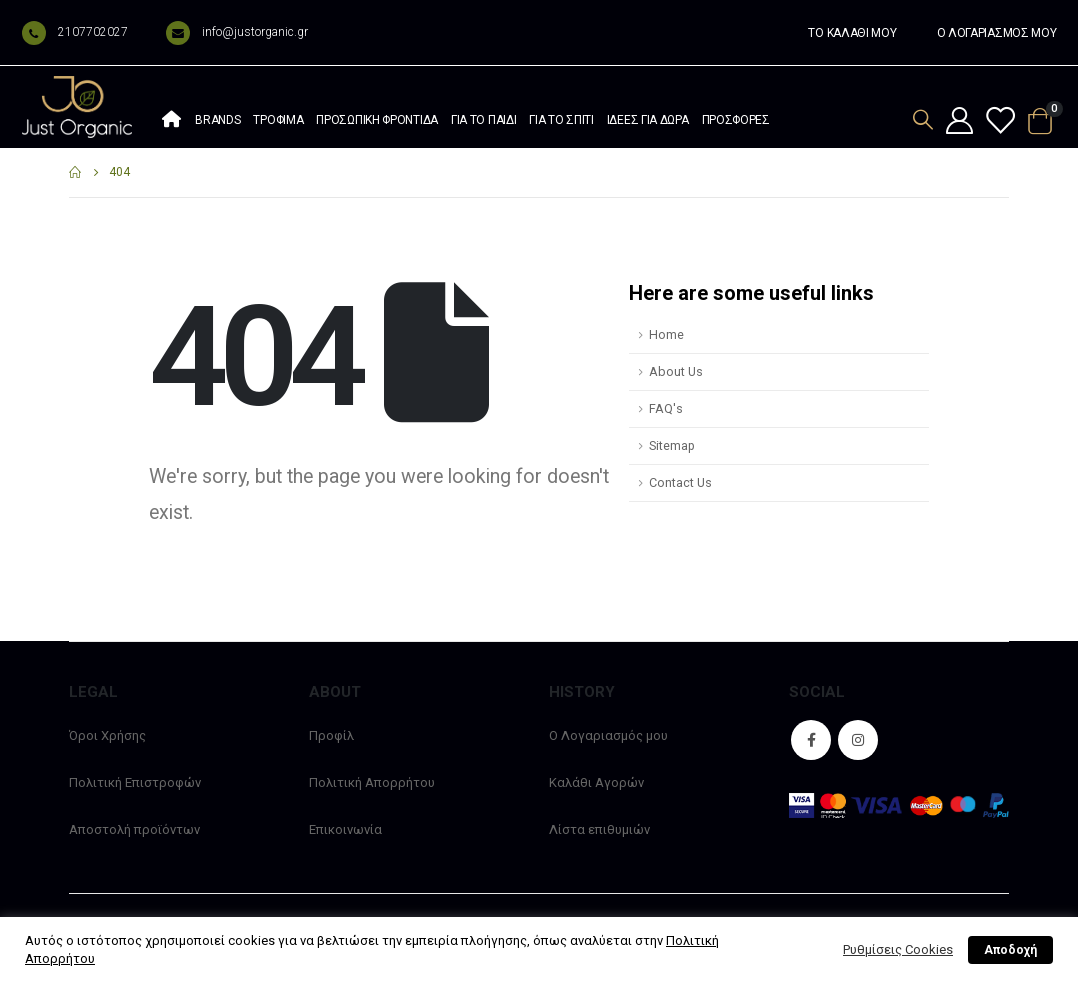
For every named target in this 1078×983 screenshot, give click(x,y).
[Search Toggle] (923, 119)
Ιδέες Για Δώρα (648, 120)
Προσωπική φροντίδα (377, 120)
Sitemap (672, 445)
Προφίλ (331, 735)
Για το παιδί (483, 120)
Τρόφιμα (278, 120)
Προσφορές (736, 120)
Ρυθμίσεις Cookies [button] (898, 949)
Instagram (858, 740)
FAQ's (666, 408)
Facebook (811, 740)
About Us (676, 371)
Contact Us (680, 482)
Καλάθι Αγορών (596, 782)
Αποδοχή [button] (1010, 950)
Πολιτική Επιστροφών (135, 782)
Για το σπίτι (561, 120)
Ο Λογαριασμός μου (608, 735)
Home (666, 334)
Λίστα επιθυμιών (599, 829)
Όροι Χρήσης (107, 735)
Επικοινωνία (345, 829)
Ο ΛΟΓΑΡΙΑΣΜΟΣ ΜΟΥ (997, 33)
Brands (217, 120)
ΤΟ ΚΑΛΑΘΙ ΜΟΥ (852, 33)
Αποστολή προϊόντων (134, 829)
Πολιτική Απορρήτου (372, 782)
